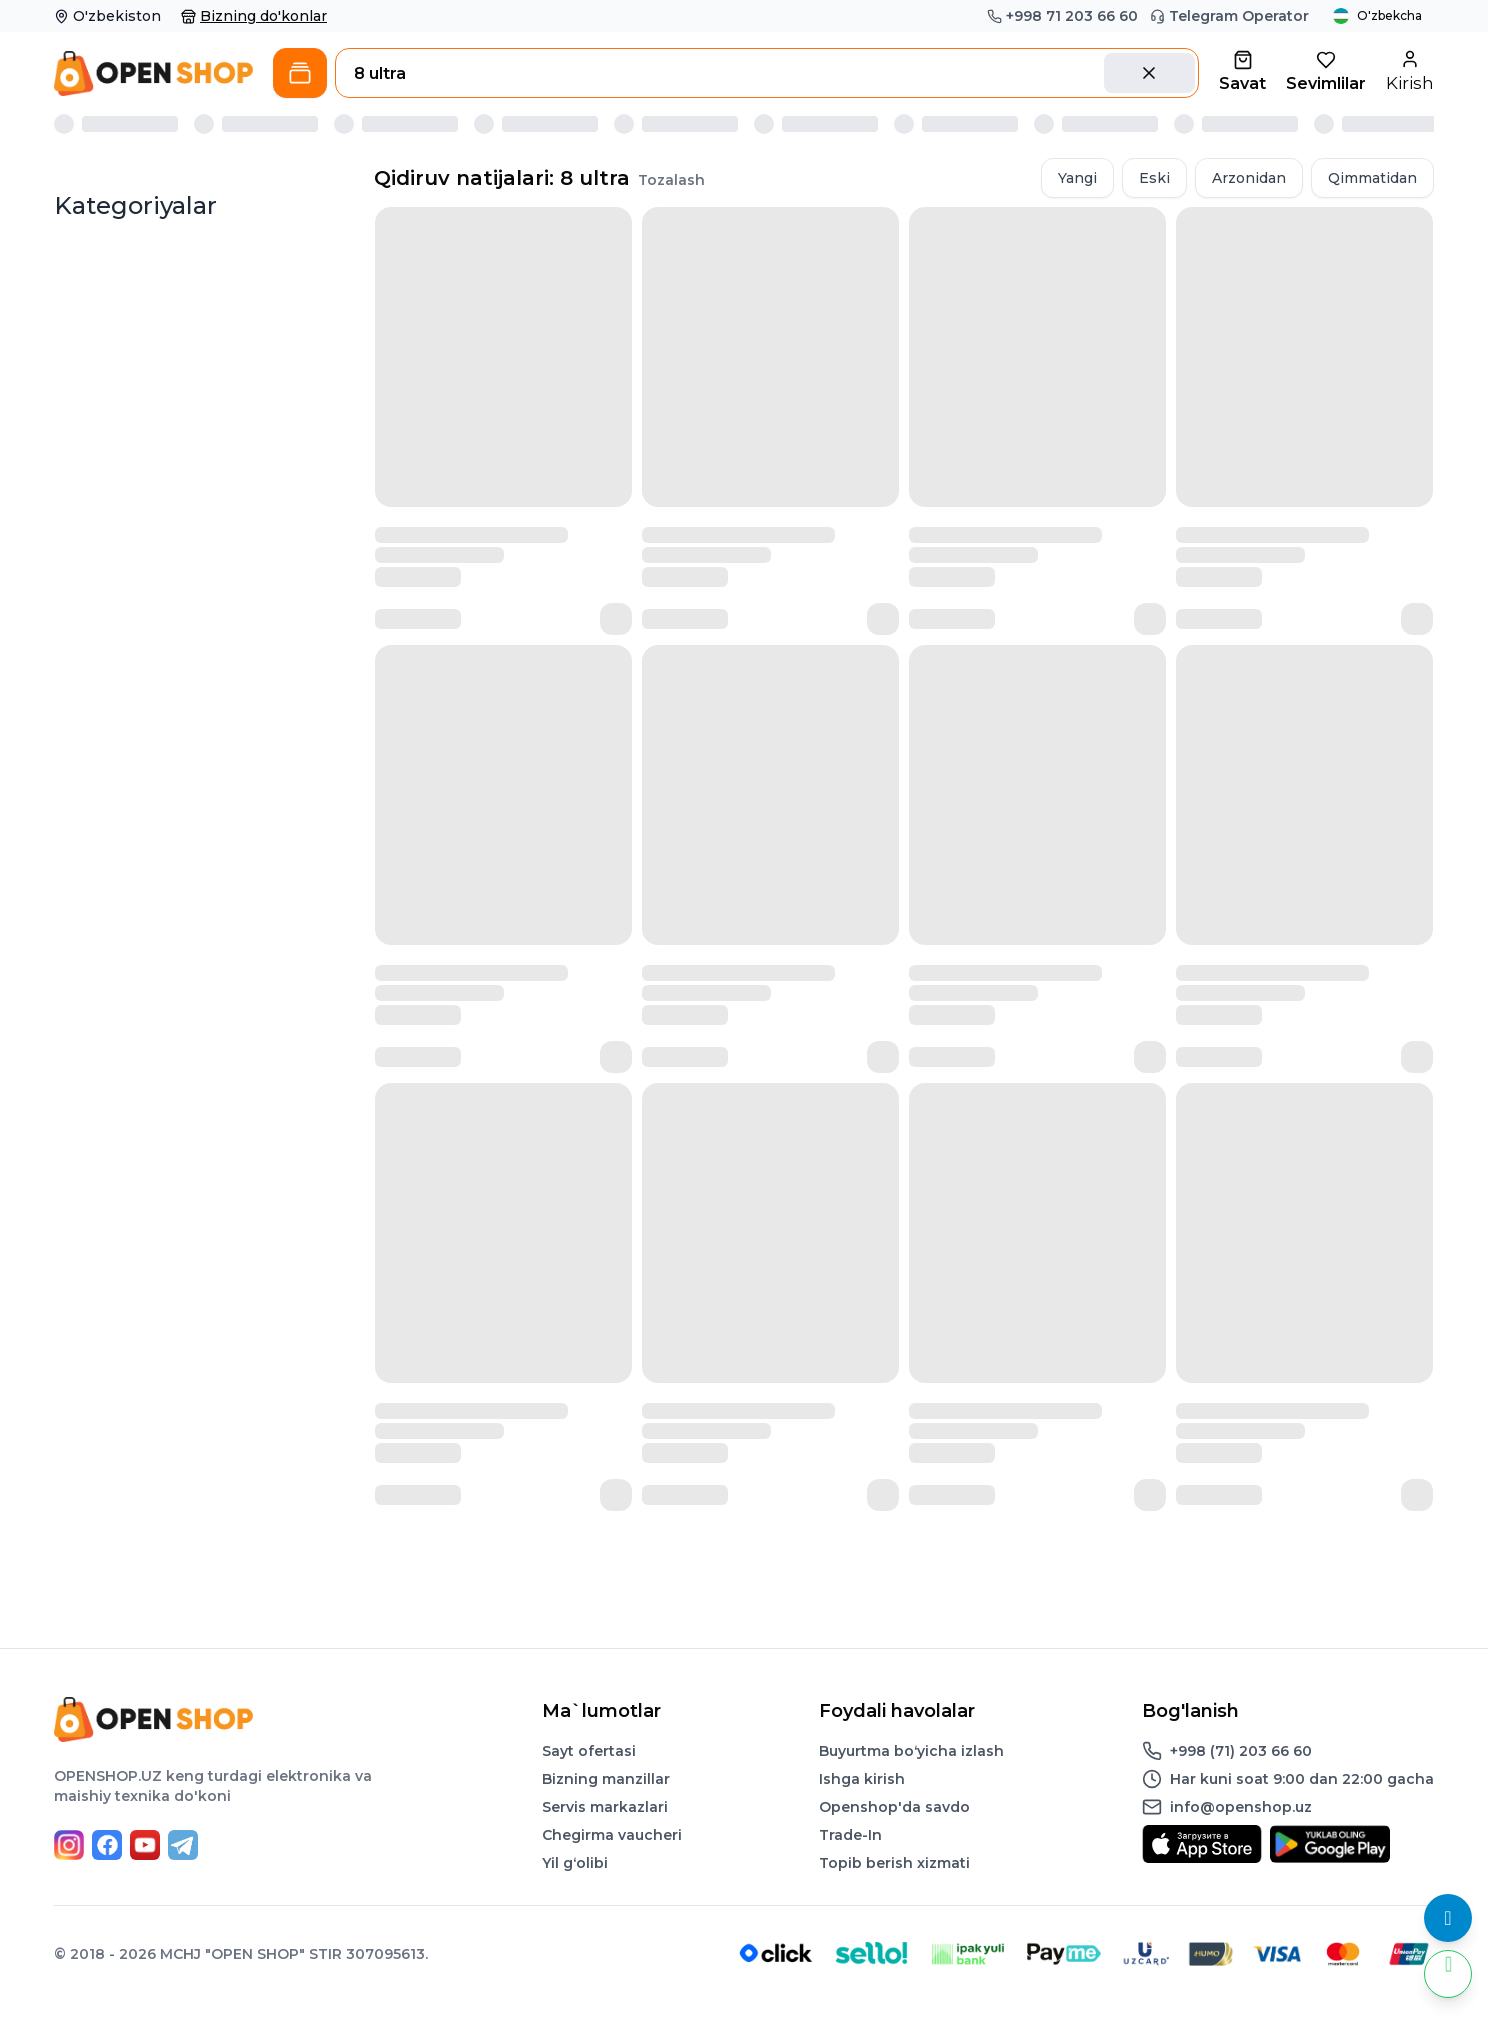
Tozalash (671, 180)
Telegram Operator (1229, 16)
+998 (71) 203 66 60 (1241, 1751)
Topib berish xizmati (894, 1863)
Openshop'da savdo (894, 1807)
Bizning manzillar (606, 1779)
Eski (1154, 178)
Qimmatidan (1372, 178)
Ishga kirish (862, 1779)
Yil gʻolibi (575, 1863)
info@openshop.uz (1241, 1807)
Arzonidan (1249, 178)
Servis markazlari (605, 1807)
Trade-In (850, 1835)
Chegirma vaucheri (612, 1835)
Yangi (1077, 178)
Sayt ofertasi (589, 1751)
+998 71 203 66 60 (1062, 16)
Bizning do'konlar (254, 16)
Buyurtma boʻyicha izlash (911, 1751)
